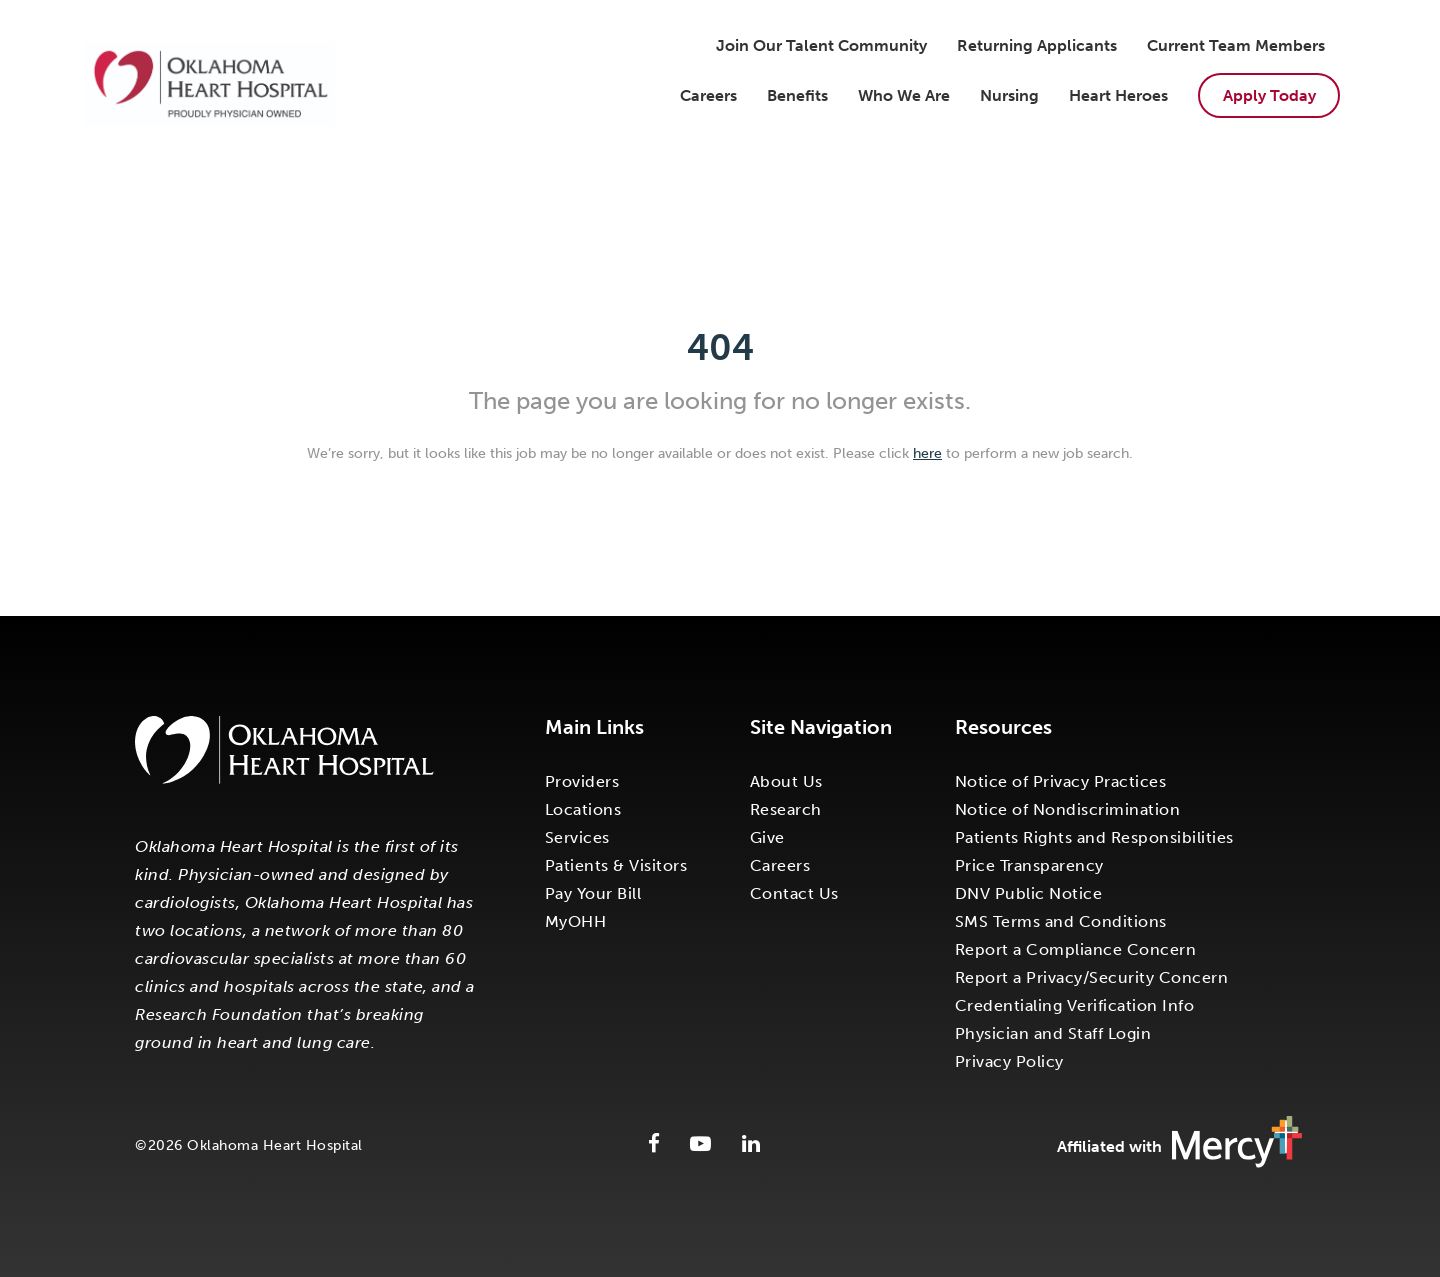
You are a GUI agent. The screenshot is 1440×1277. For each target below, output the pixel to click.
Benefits (797, 95)
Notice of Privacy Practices (1061, 781)
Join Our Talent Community (821, 45)
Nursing (1009, 95)
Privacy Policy (1009, 1061)
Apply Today (1269, 95)
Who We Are (904, 95)
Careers (708, 95)
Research (786, 809)
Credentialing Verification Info (1075, 1005)
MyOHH (576, 921)
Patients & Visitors (616, 865)
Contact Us (794, 893)
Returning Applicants (1037, 45)
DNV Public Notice (1029, 893)
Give (767, 837)
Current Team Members (1236, 45)
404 (720, 347)
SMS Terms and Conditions (1061, 921)
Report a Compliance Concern (1076, 949)
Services (577, 837)
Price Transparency (1029, 865)
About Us (786, 781)
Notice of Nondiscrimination (1068, 809)
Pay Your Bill (593, 893)
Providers (582, 781)
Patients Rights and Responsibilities (1094, 837)
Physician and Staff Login (1053, 1033)
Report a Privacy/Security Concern (1092, 977)
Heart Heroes (1118, 95)
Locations (583, 809)
